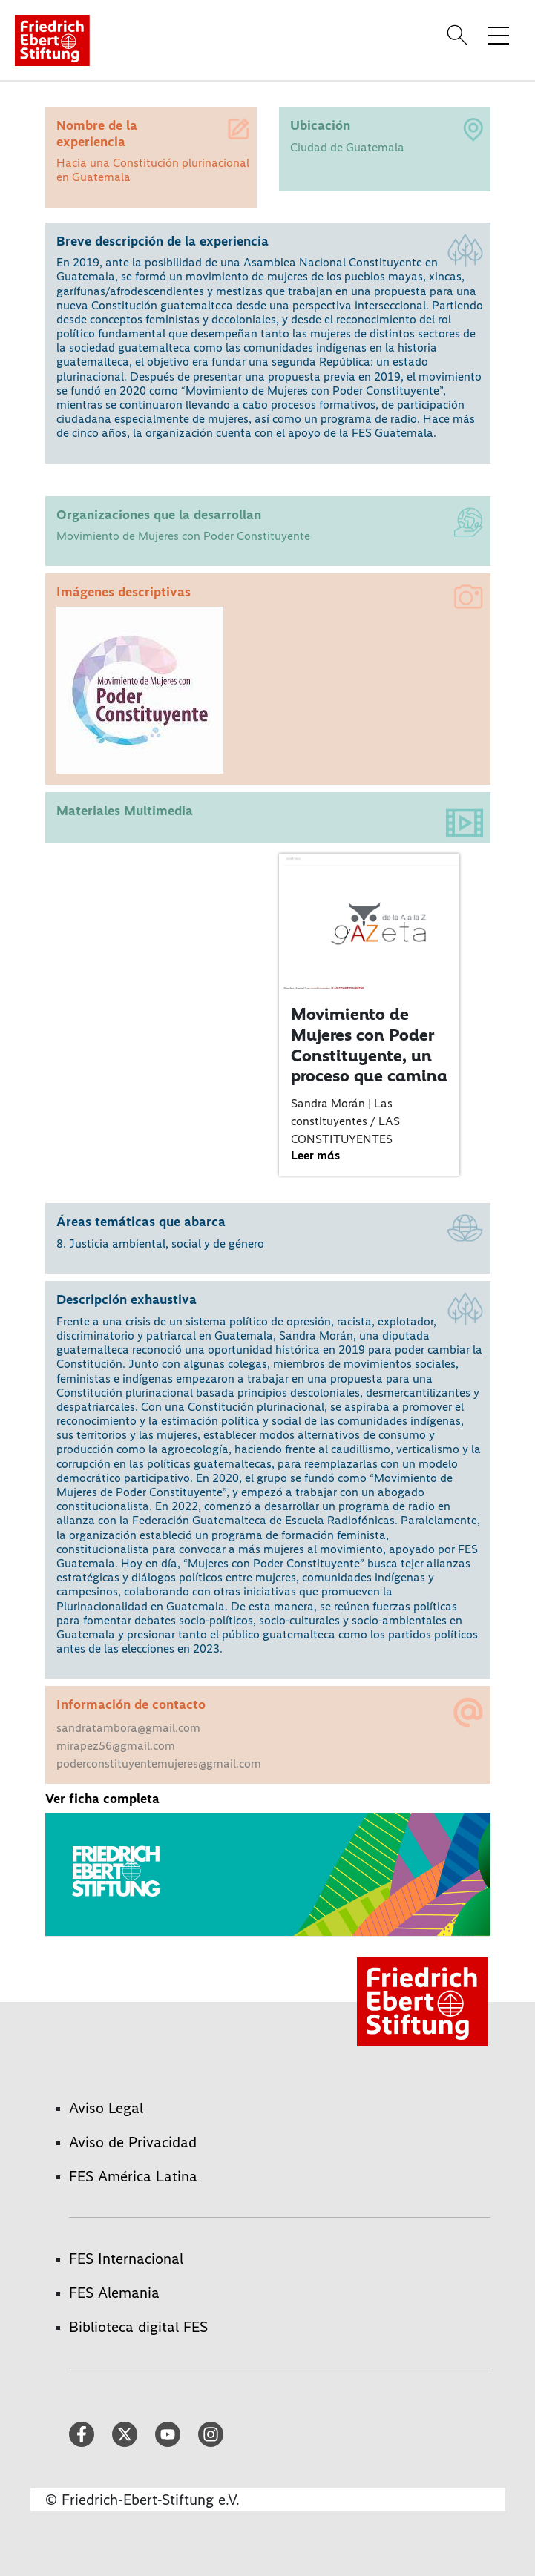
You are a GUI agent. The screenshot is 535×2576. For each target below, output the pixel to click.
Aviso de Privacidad (133, 2142)
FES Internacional (126, 2258)
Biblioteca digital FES (138, 2327)
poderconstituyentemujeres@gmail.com (158, 1763)
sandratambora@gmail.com (128, 1728)
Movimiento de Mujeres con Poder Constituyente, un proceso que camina (369, 1045)
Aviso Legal (106, 2108)
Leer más (315, 1155)
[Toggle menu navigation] (498, 35)
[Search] (459, 35)
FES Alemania (114, 2293)
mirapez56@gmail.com (115, 1746)
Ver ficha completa (102, 1799)
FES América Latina (133, 2176)
